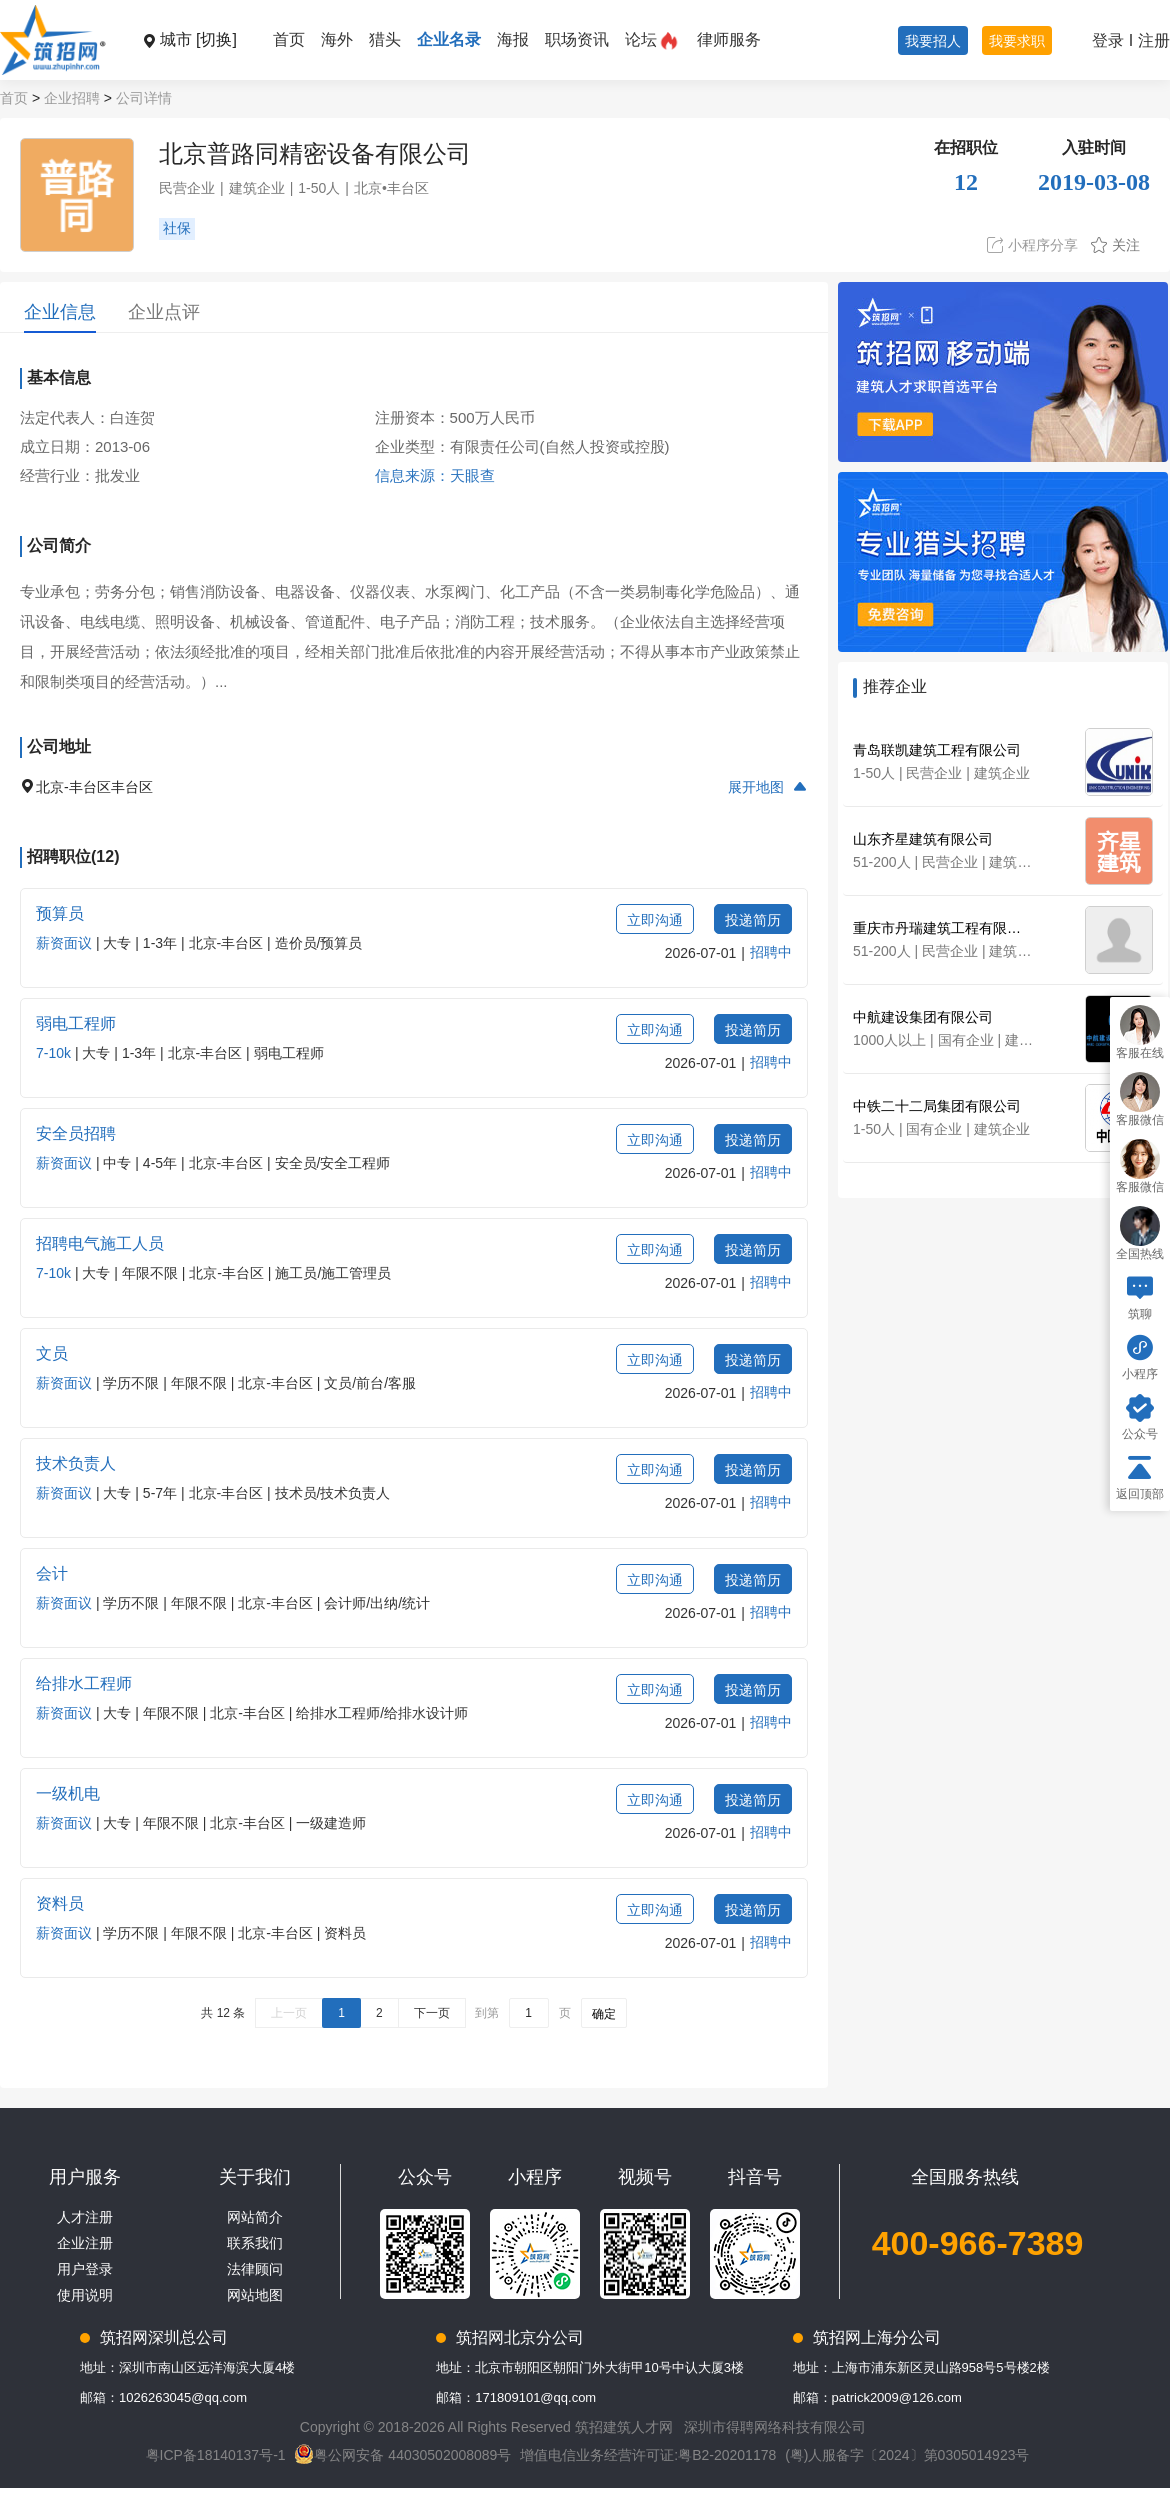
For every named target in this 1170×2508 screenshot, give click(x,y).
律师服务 (729, 39)
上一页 (289, 2013)
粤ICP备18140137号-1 (216, 2455)
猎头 (385, 39)
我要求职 (1017, 41)
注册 (1154, 40)
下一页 (432, 2013)
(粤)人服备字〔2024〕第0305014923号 (907, 2455)
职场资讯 (577, 39)
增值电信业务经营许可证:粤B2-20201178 (648, 2455)
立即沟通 (655, 920)
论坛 (641, 39)
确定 (604, 2014)
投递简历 (753, 920)
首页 (289, 39)
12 (966, 182)
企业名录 (449, 39)
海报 (513, 39)
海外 (337, 39)
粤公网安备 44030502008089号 (402, 2455)
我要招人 (933, 41)
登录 (1108, 40)
